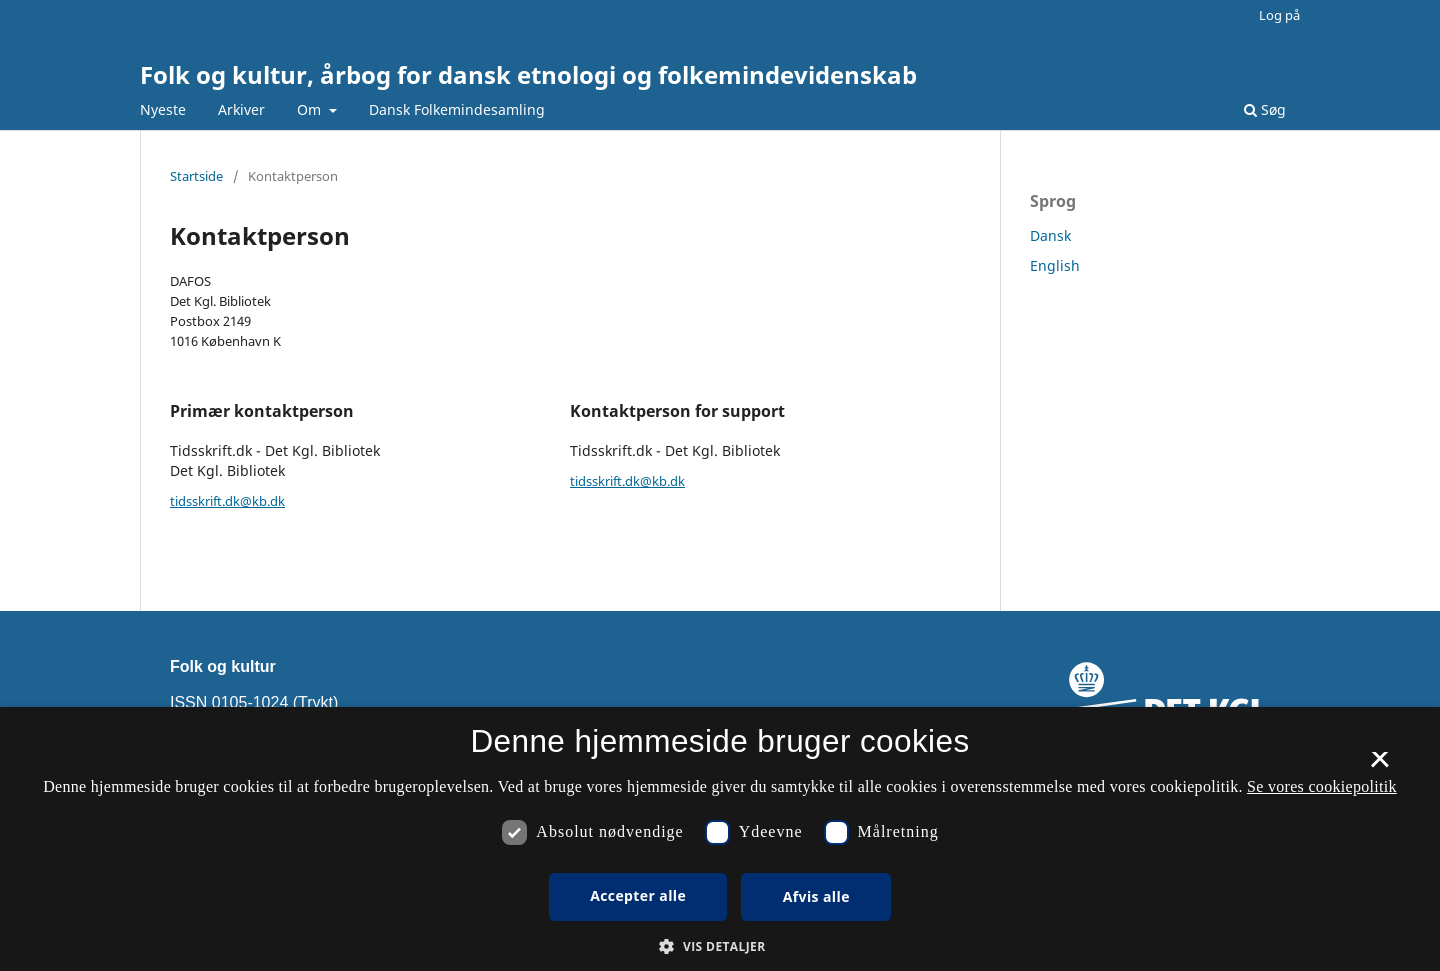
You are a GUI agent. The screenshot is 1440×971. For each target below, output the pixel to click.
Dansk (1050, 235)
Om (311, 109)
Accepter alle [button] (638, 895)
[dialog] (720, 839)
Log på (1279, 15)
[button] (719, 946)
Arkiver (241, 109)
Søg (1265, 109)
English (1055, 265)
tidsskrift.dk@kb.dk (227, 501)
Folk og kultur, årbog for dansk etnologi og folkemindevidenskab (528, 74)
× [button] (1379, 766)
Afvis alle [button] (816, 896)
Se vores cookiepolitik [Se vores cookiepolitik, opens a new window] (1322, 786)
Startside (196, 176)
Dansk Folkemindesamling (457, 109)
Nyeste (163, 109)
